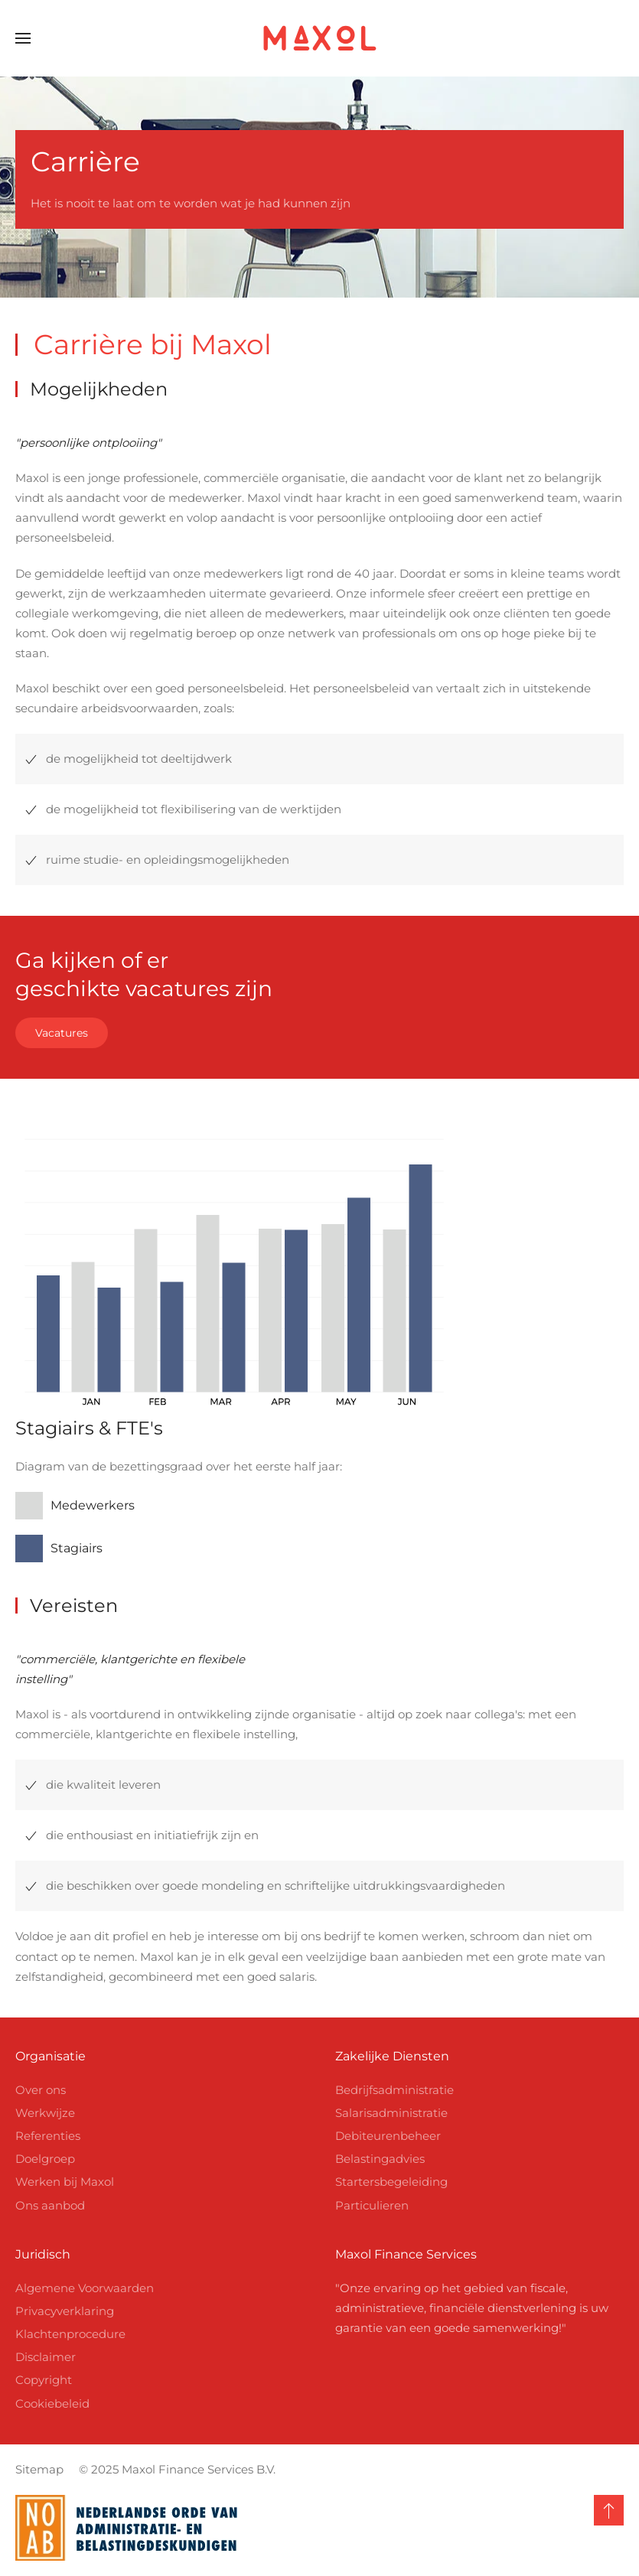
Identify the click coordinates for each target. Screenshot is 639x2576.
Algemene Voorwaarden (84, 2288)
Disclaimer (45, 2357)
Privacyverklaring (64, 2311)
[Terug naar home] (319, 38)
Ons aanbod (50, 2205)
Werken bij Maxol (64, 2181)
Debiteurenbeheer (388, 2135)
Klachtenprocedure (70, 2334)
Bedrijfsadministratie (394, 2090)
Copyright (43, 2379)
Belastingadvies (380, 2158)
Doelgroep (45, 2158)
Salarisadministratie (391, 2112)
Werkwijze (45, 2112)
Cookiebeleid (52, 2403)
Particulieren (372, 2205)
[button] (23, 38)
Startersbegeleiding (391, 2181)
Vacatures (61, 1033)
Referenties (47, 2135)
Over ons (40, 2090)
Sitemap (36, 2469)
